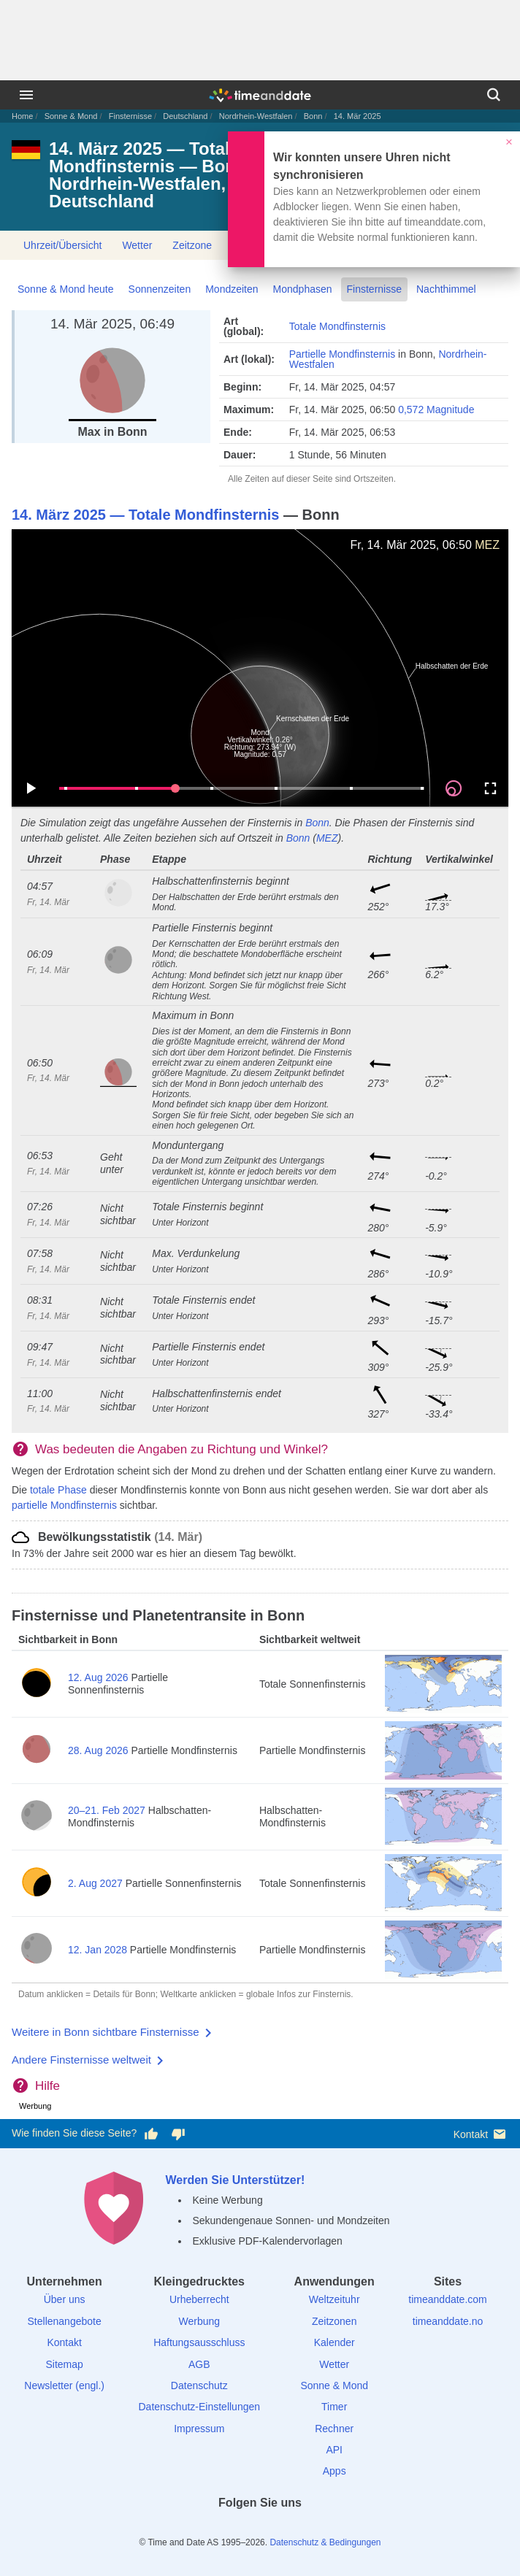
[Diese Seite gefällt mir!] (151, 2133)
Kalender (334, 2342)
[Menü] (26, 94)
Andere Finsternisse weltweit (81, 2059)
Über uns (64, 2299)
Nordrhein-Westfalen (256, 116)
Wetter (137, 245)
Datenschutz (199, 2385)
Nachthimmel (446, 289)
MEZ (487, 545)
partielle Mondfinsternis (64, 1505)
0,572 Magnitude (436, 409)
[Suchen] (493, 94)
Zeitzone (192, 245)
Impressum (199, 2428)
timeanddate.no (448, 2321)
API (334, 2450)
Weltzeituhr (334, 2299)
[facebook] (210, 2529)
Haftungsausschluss (199, 2342)
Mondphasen (302, 289)
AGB (199, 2364)
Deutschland (185, 116)
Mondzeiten (231, 289)
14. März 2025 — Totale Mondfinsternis (145, 515)
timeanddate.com (447, 2299)
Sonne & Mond (71, 116)
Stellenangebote (65, 2321)
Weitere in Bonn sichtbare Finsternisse (105, 2032)
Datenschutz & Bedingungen (325, 2542)
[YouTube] (310, 2529)
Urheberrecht (199, 2299)
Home (22, 116)
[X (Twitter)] (235, 2529)
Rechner (334, 2428)
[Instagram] (285, 2529)
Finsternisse (130, 116)
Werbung (199, 2321)
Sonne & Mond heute (66, 289)
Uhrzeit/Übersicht (62, 245)
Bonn (313, 116)
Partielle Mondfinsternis (342, 354)
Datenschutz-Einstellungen (200, 2406)
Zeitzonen (334, 2321)
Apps (334, 2471)
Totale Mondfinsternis (337, 326)
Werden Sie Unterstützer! (235, 2180)
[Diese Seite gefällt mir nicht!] (177, 2133)
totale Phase (58, 1490)
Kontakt (481, 2134)
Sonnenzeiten (160, 289)
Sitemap (64, 2364)
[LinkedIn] (260, 2529)
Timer (334, 2406)
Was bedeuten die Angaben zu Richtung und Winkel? (181, 1449)
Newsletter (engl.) (64, 2385)
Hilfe (47, 2086)
